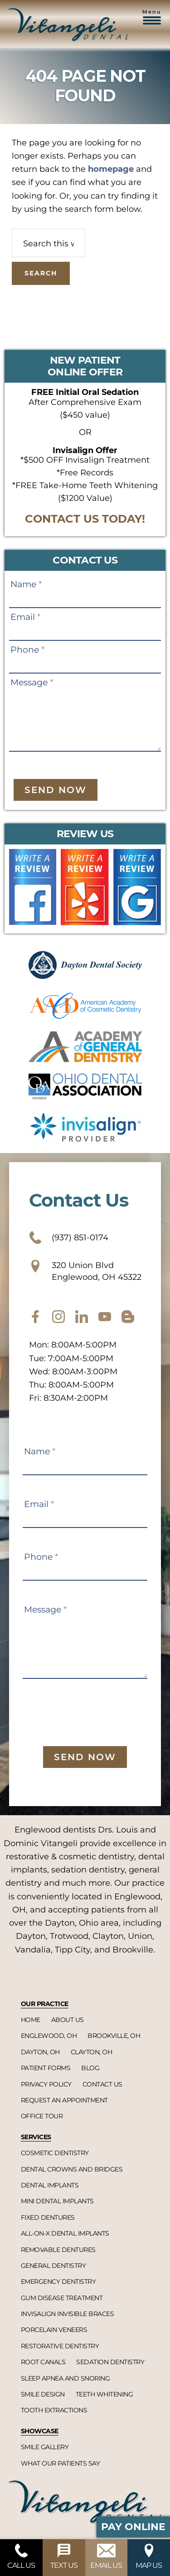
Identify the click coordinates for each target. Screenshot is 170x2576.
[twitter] (81, 1316)
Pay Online (133, 2527)
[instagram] (58, 1316)
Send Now (55, 789)
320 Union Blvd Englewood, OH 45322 (85, 1271)
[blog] (127, 1316)
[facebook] (35, 1316)
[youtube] (104, 1316)
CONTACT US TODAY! (85, 518)
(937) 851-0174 (68, 1237)
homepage (111, 169)
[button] (152, 21)
